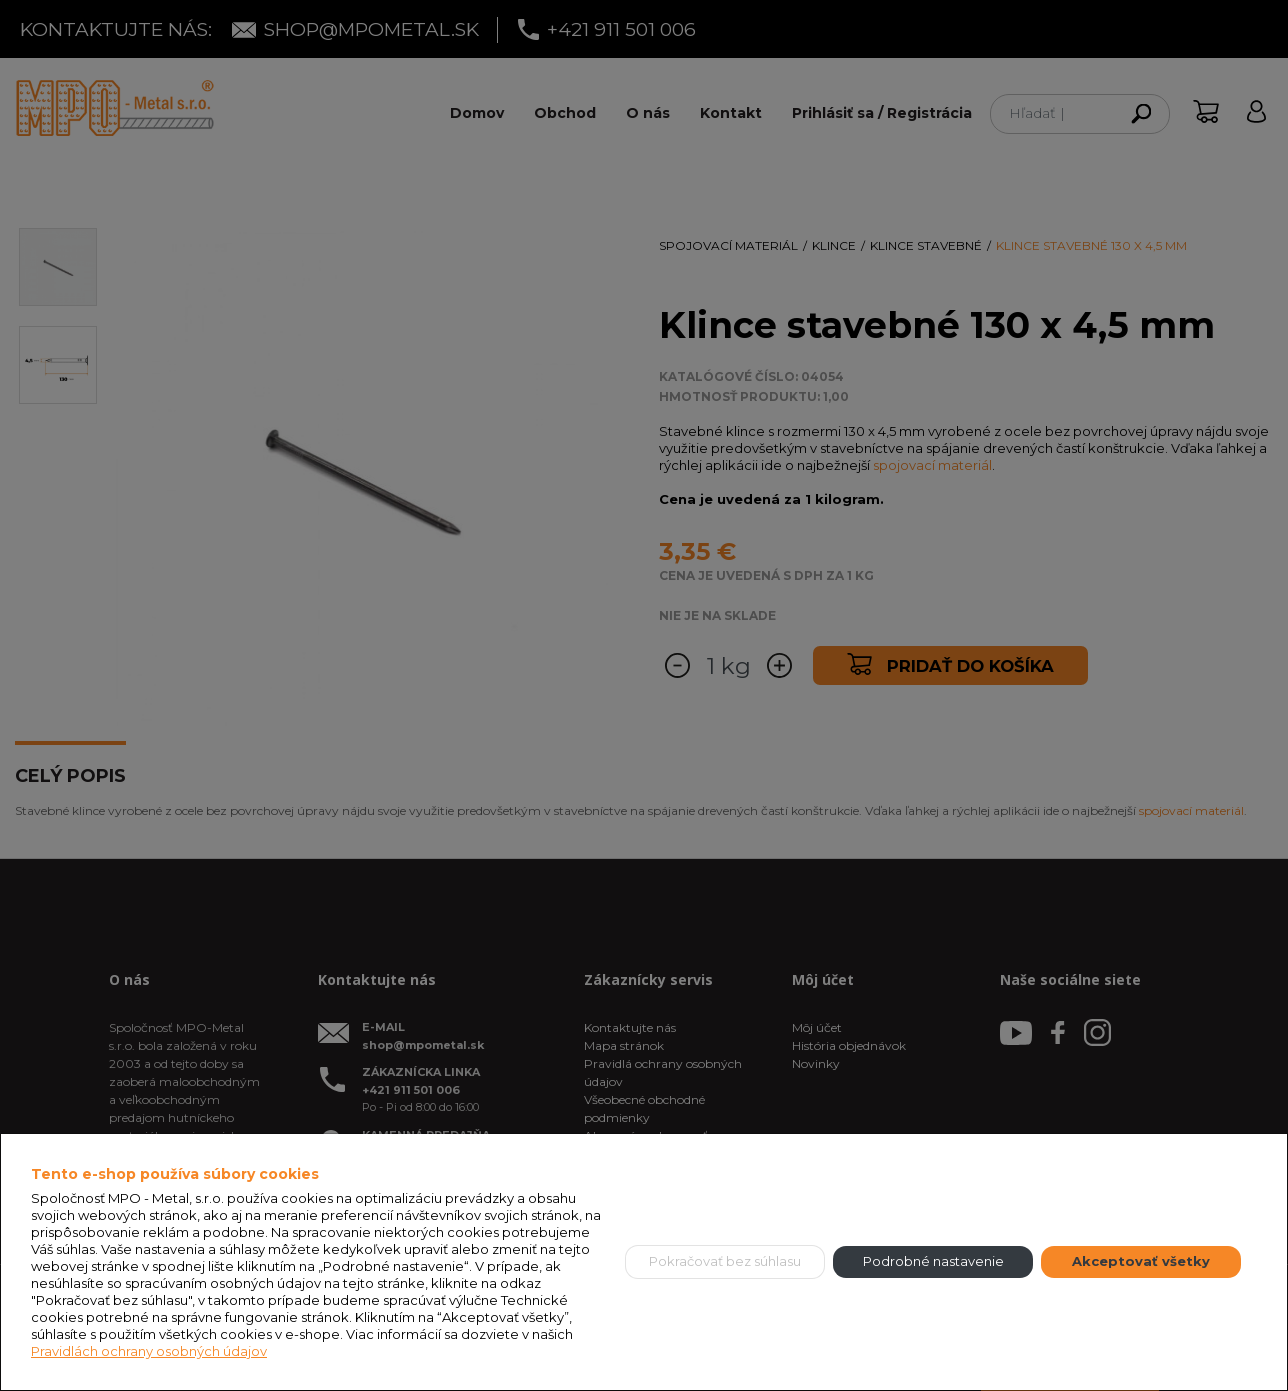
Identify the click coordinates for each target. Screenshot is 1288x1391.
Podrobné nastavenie (933, 1261)
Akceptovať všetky (1141, 1261)
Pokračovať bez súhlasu (725, 1261)
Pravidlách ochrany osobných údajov (149, 1351)
